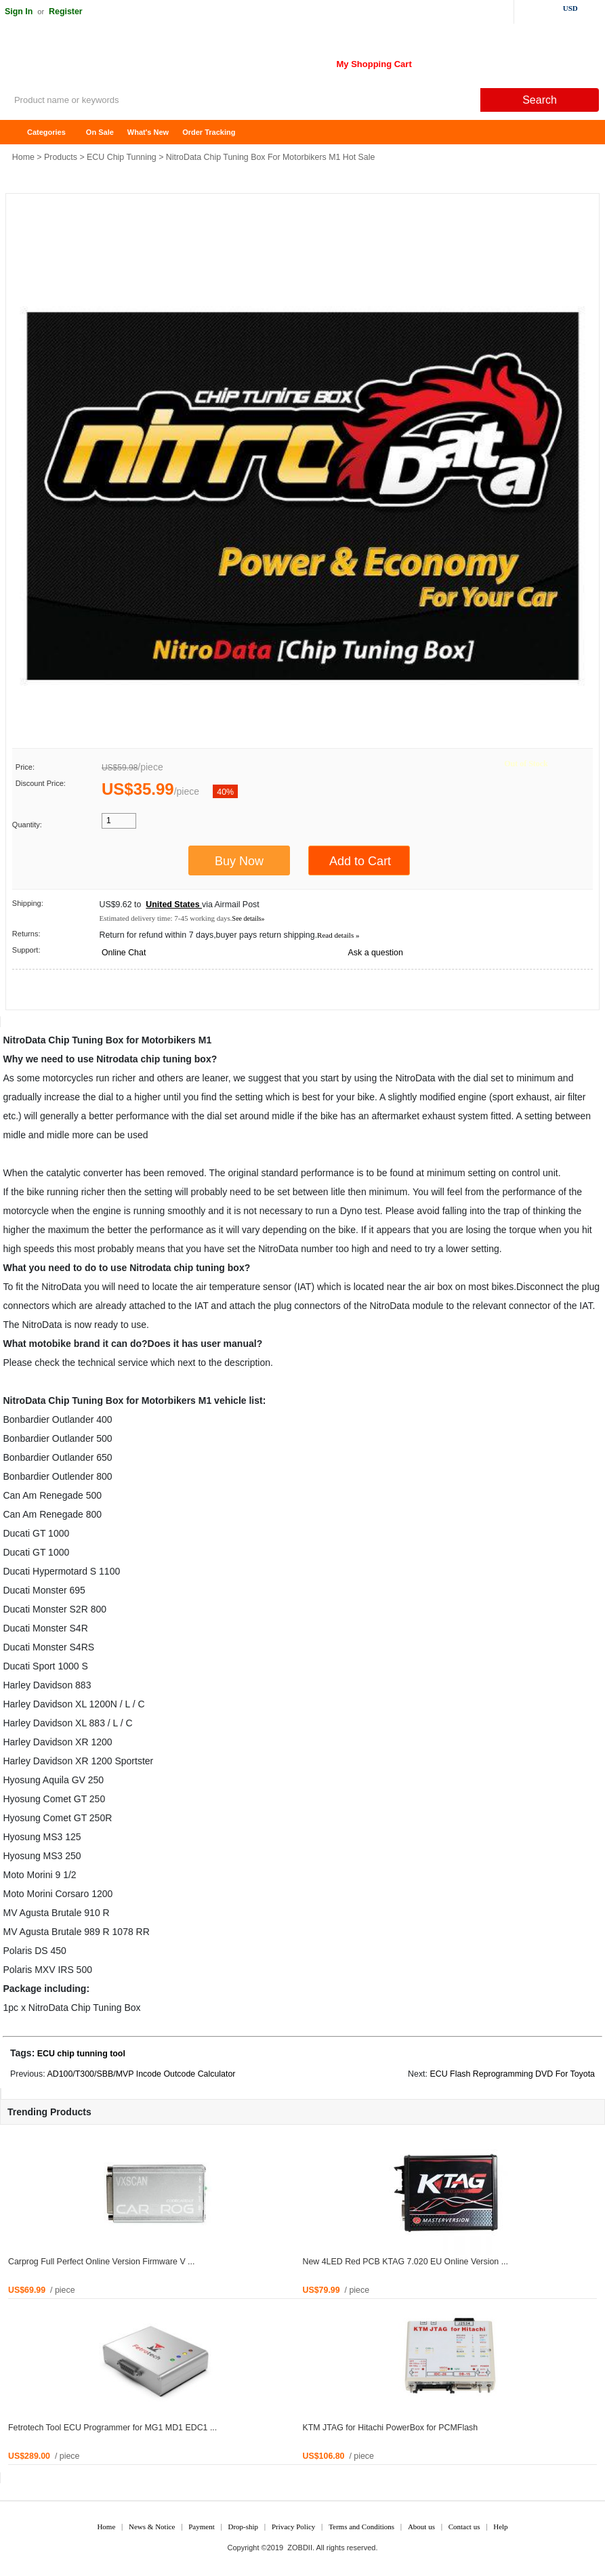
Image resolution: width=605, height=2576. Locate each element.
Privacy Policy (293, 2526)
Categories (46, 132)
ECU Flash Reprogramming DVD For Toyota (512, 2074)
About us (421, 2526)
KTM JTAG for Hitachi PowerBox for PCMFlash (390, 2427)
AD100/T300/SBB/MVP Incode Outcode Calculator (141, 2074)
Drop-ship (243, 2526)
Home (17, 132)
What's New (148, 132)
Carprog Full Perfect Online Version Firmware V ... (101, 2261)
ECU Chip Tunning (122, 157)
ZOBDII (299, 2547)
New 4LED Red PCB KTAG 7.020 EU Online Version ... (405, 2261)
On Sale (100, 132)
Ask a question (375, 952)
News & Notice (152, 2526)
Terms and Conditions (361, 2526)
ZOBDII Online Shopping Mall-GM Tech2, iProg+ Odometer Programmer (108, 61)
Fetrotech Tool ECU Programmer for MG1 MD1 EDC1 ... (112, 2427)
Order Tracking (208, 132)
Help (500, 2526)
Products (60, 157)
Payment (201, 2526)
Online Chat (124, 952)
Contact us (464, 2526)
